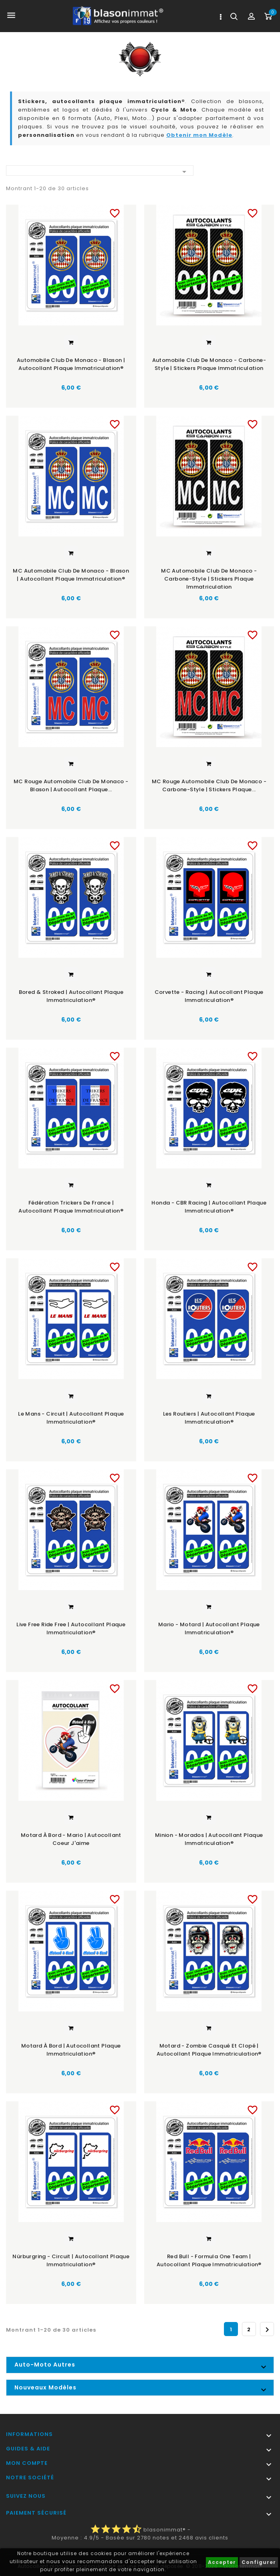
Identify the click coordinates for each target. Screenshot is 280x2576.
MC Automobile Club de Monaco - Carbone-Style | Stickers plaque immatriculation (209, 578)
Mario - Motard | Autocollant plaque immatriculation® (209, 1627)
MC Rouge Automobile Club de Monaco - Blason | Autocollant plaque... (71, 785)
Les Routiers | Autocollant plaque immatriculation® (209, 1417)
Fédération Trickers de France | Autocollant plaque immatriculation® (70, 1206)
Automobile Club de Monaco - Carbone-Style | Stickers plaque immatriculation (209, 364)
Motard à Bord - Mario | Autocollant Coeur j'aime (71, 1838)
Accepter (222, 2562)
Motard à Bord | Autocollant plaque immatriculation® (71, 2049)
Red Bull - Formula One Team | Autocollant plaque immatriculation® (209, 2259)
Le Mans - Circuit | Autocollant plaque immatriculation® (71, 1417)
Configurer (259, 2562)
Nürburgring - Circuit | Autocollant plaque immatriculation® (70, 2259)
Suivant (267, 2329)
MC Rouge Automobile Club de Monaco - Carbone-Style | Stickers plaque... (209, 785)
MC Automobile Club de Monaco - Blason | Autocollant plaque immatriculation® (71, 574)
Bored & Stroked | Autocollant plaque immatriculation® (71, 996)
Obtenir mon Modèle (199, 135)
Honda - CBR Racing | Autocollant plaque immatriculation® (208, 1206)
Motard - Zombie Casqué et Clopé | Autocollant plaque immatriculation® (209, 2049)
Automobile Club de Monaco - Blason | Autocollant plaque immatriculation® (71, 364)
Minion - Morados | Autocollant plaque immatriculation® (209, 1838)
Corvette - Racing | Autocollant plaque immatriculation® (209, 996)
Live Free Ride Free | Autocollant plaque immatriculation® (70, 1627)
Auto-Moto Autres (44, 2364)
